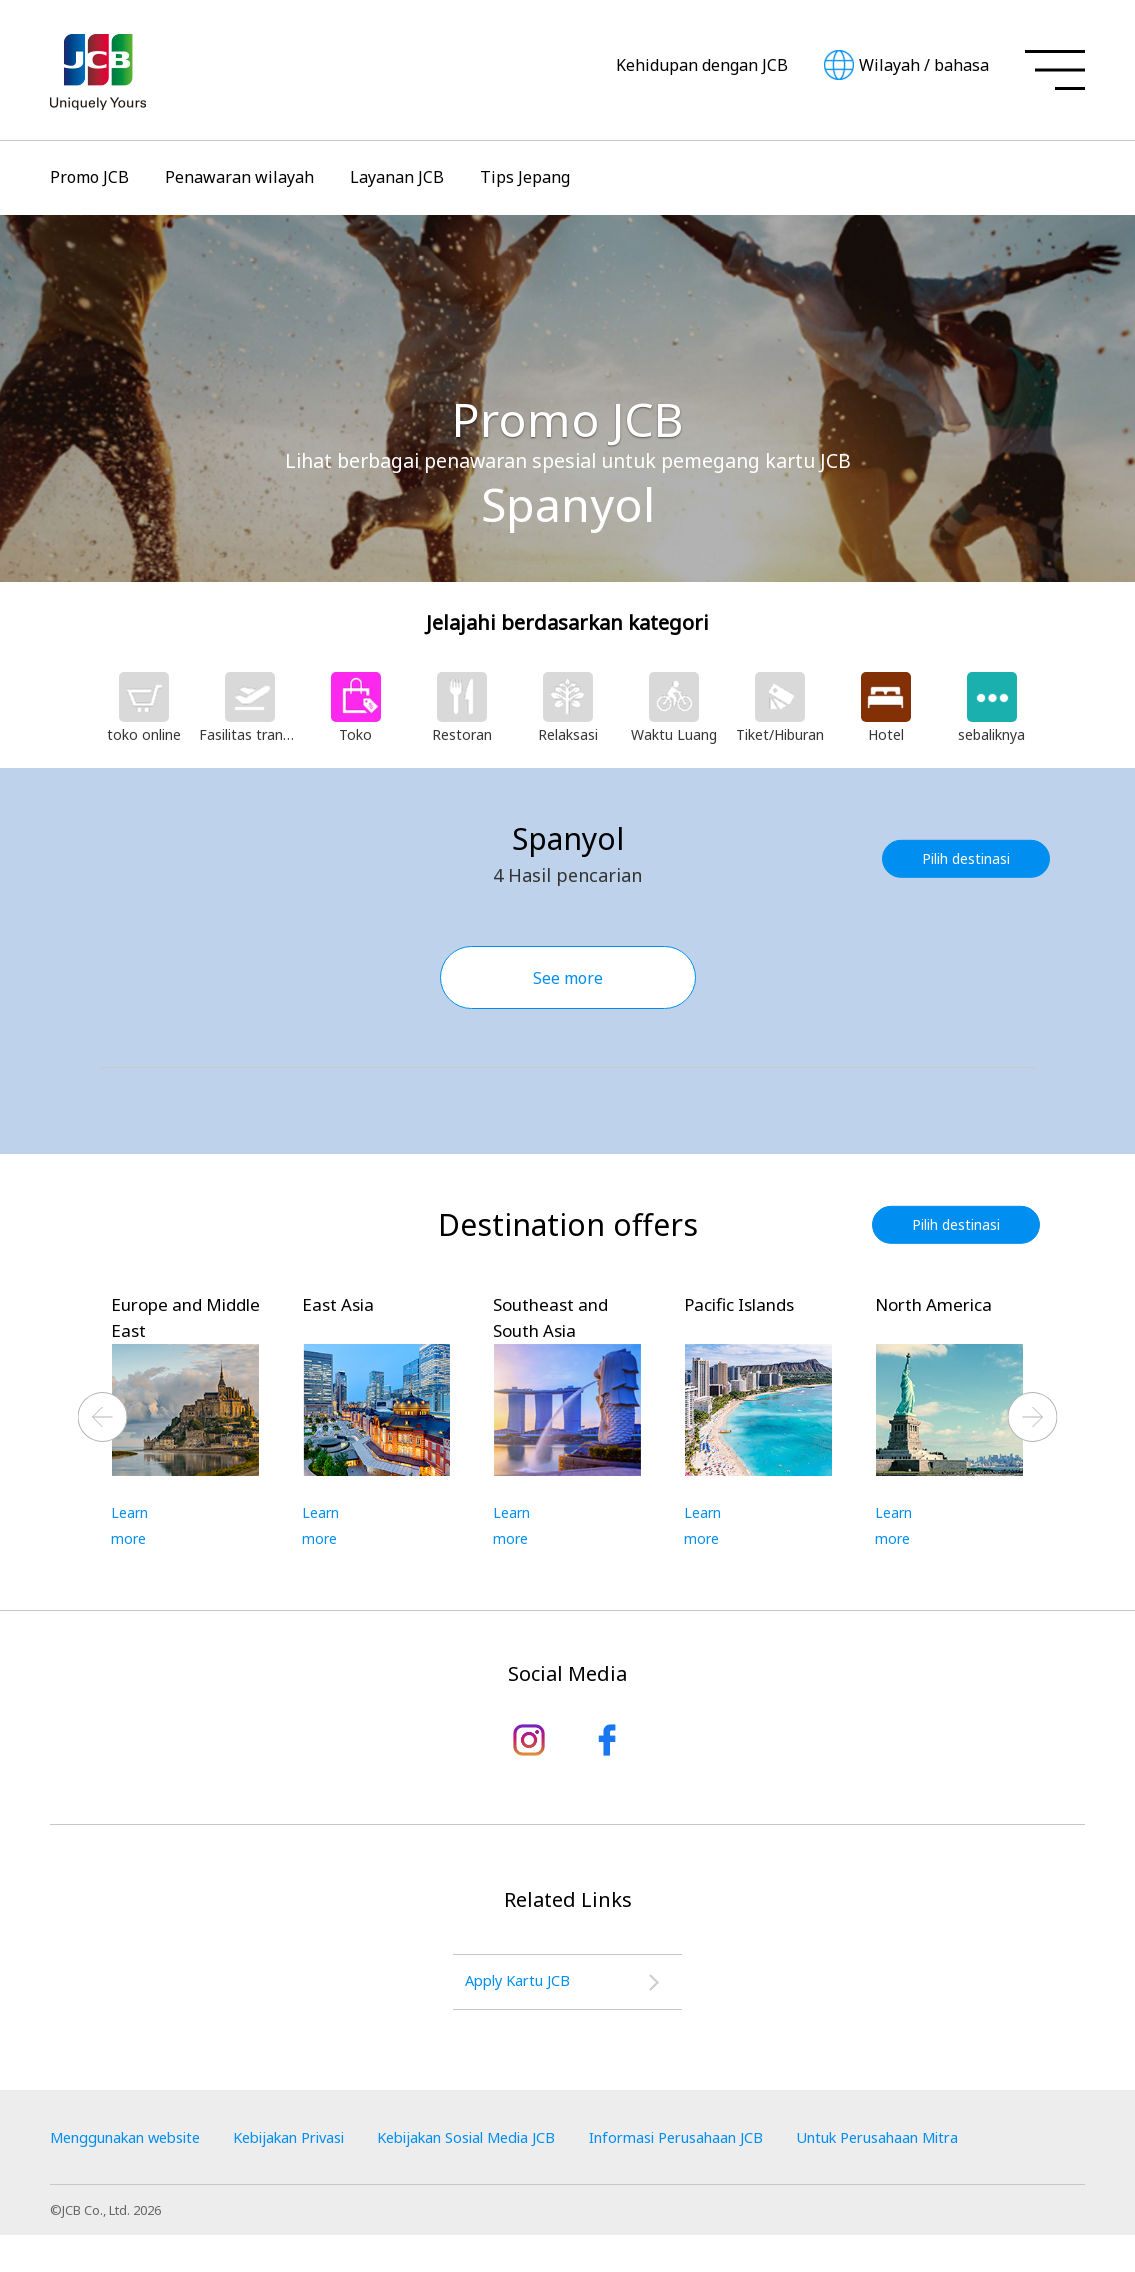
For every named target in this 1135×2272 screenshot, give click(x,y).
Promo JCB (89, 177)
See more (568, 978)
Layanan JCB (397, 177)
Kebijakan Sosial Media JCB (530, 2144)
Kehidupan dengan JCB (702, 65)
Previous (103, 1418)
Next (1033, 1418)
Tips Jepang (525, 177)
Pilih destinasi (971, 858)
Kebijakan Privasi (325, 2144)
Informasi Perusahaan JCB (768, 2144)
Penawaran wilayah (239, 177)
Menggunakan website (136, 2144)
